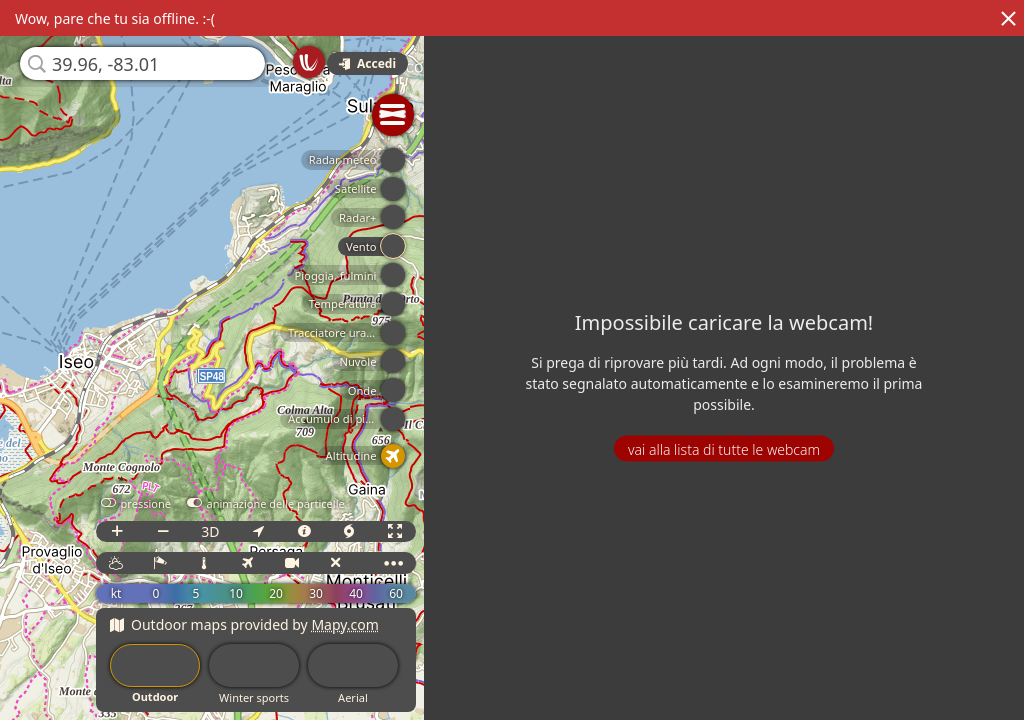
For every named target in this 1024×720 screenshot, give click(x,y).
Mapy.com (345, 624)
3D (210, 531)
